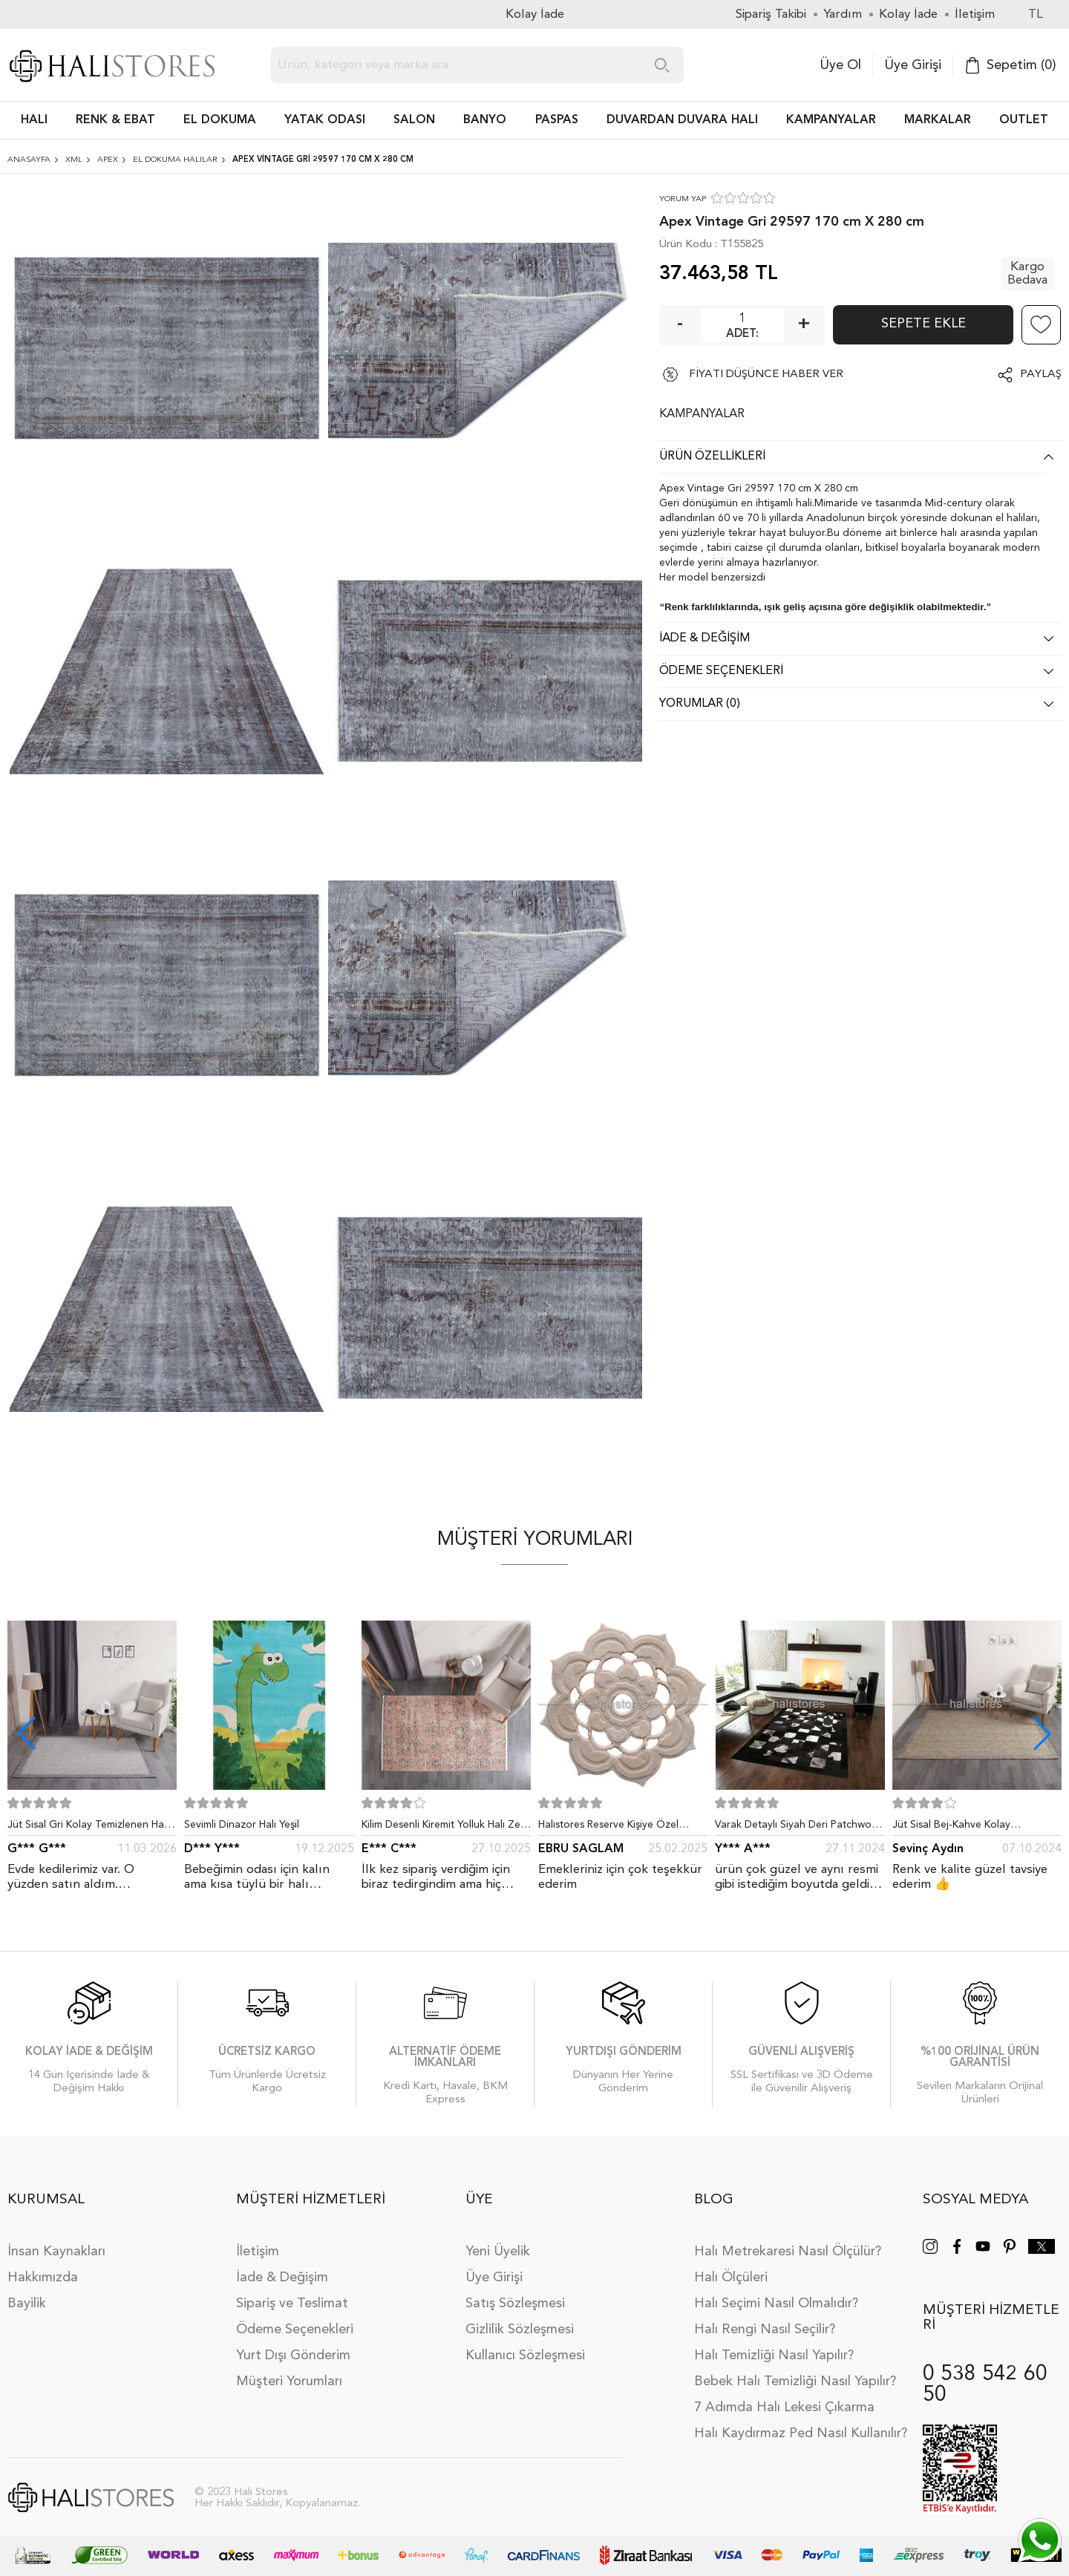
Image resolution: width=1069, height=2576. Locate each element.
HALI (34, 120)
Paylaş (1041, 374)
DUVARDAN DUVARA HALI (682, 120)
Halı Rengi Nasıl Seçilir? (764, 2329)
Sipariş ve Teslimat (292, 2303)
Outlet (1023, 120)
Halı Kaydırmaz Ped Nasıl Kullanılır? (800, 2433)
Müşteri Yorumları (289, 2381)
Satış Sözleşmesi (515, 2303)
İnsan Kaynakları (56, 2251)
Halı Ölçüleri (731, 2277)
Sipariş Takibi (771, 14)
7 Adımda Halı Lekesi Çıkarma (784, 2407)
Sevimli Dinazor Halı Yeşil (241, 1825)
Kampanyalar (831, 120)
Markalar (937, 120)
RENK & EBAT (115, 120)
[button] (1042, 1733)
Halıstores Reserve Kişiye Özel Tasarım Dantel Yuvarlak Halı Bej (614, 1828)
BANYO (484, 120)
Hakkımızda (42, 2277)
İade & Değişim (282, 2277)
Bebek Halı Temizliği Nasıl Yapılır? (795, 2381)
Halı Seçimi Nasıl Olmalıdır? (776, 2303)
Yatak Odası (324, 120)
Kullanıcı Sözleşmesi (525, 2355)
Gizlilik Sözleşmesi (519, 2329)
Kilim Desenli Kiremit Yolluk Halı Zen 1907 (444, 1828)
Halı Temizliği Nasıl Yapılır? (774, 2355)
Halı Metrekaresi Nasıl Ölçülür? (787, 2251)
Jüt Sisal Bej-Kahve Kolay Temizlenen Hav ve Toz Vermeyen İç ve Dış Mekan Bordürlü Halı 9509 (977, 1828)
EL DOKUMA (219, 120)
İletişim (257, 2251)
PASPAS (556, 120)
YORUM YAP (682, 199)
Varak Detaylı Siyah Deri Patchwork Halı (797, 1828)
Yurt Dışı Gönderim (293, 2355)
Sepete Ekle (923, 323)
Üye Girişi (912, 65)
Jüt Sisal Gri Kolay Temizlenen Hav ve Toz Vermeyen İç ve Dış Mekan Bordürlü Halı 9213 (88, 1828)
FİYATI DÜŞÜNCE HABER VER (766, 374)
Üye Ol (840, 65)
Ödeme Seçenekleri (294, 2329)
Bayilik (26, 2303)
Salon (414, 120)
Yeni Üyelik (497, 2251)
